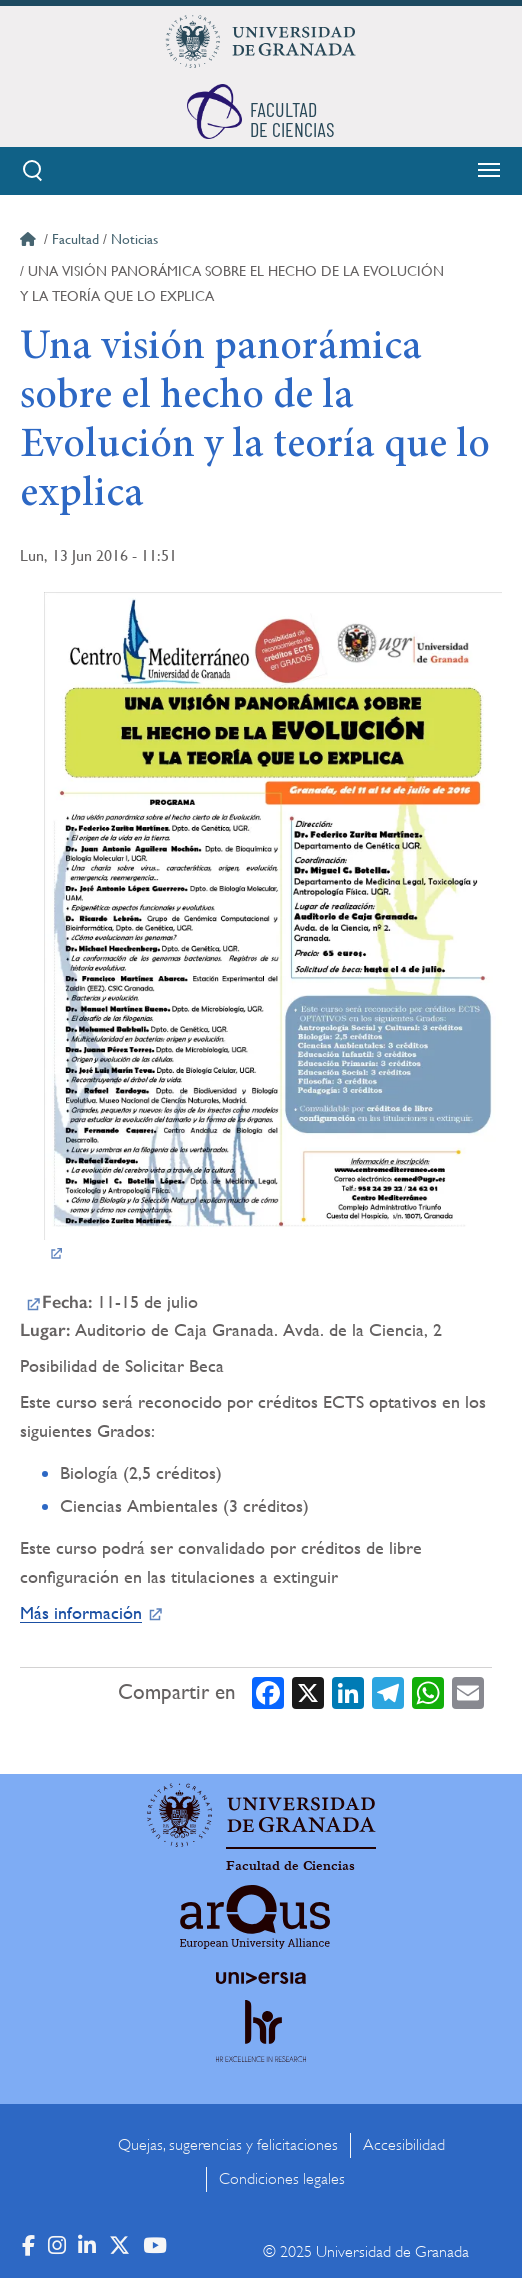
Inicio (30, 242)
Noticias (134, 239)
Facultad (75, 239)
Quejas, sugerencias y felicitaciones (228, 2145)
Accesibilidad (404, 2145)
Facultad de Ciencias (290, 1866)
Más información (81, 1612)
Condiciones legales (282, 2179)
